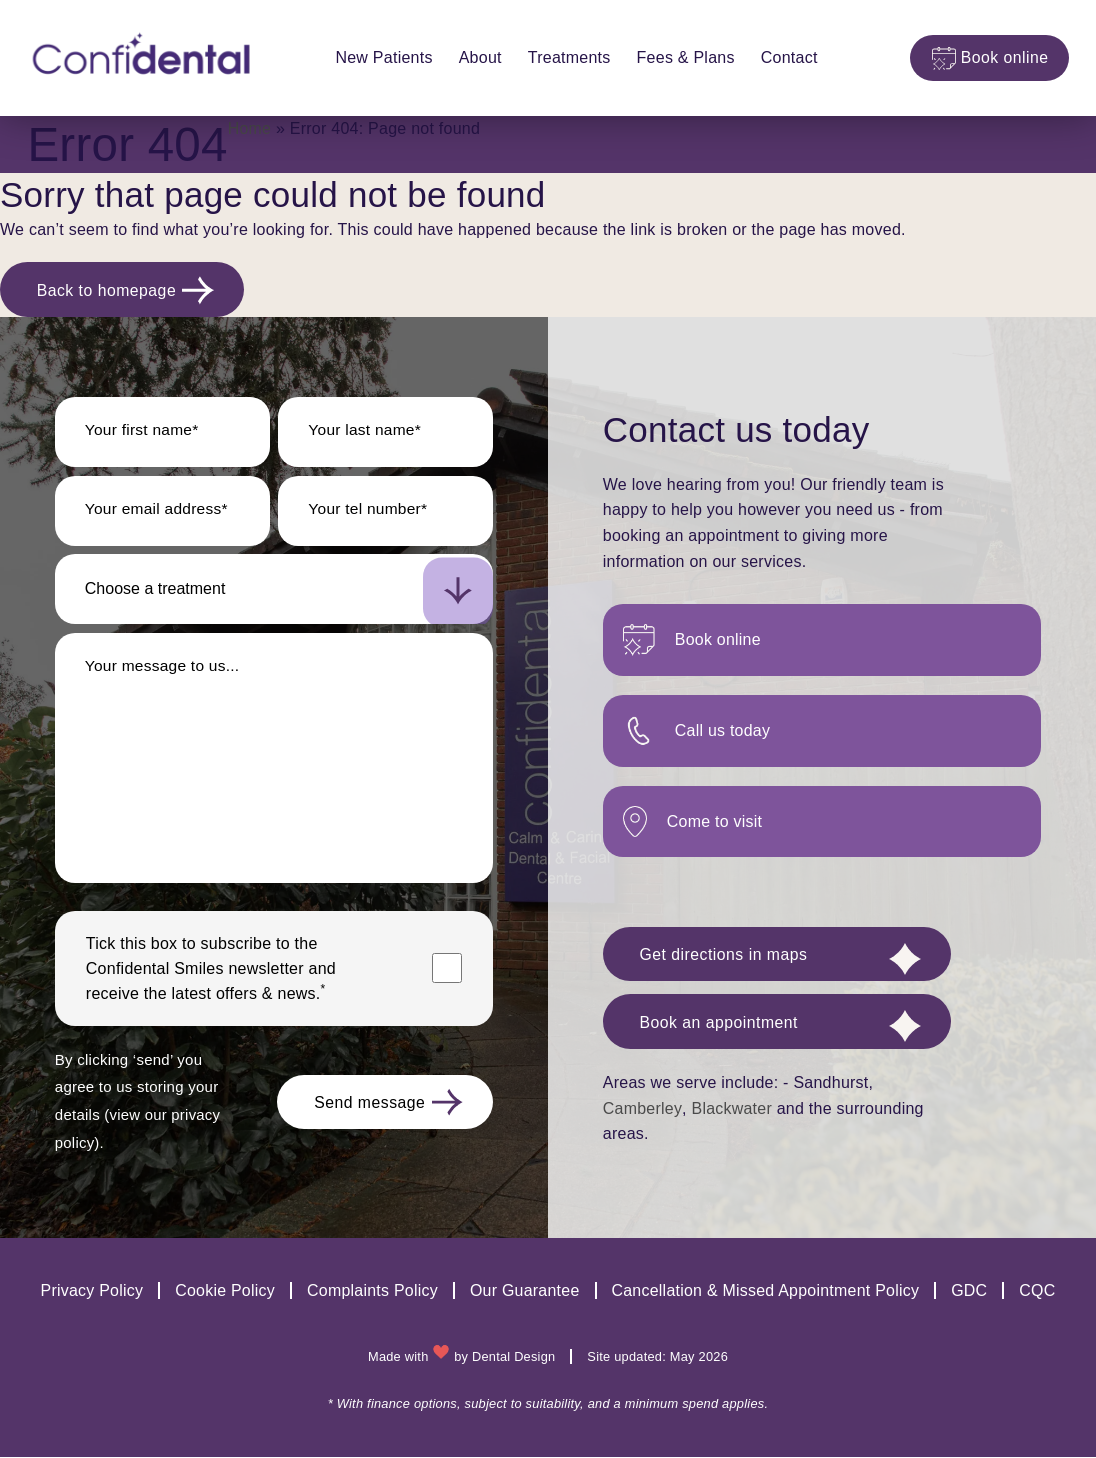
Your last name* (366, 432)
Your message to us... (164, 668)
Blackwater (731, 1114)
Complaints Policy (371, 1291)
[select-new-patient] (274, 592)
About (474, 57)
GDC (970, 1291)
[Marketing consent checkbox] (447, 971)
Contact (783, 57)
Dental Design (514, 1357)
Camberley (642, 1114)
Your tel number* (369, 511)
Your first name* (143, 432)
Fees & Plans (680, 57)
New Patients (378, 57)
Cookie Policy (224, 1291)
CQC (1039, 1291)
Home (250, 128)
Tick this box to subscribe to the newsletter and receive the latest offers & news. (211, 971)
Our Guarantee (525, 1291)
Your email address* (158, 511)
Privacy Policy (90, 1291)
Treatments (563, 57)
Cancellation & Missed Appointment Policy (766, 1291)
